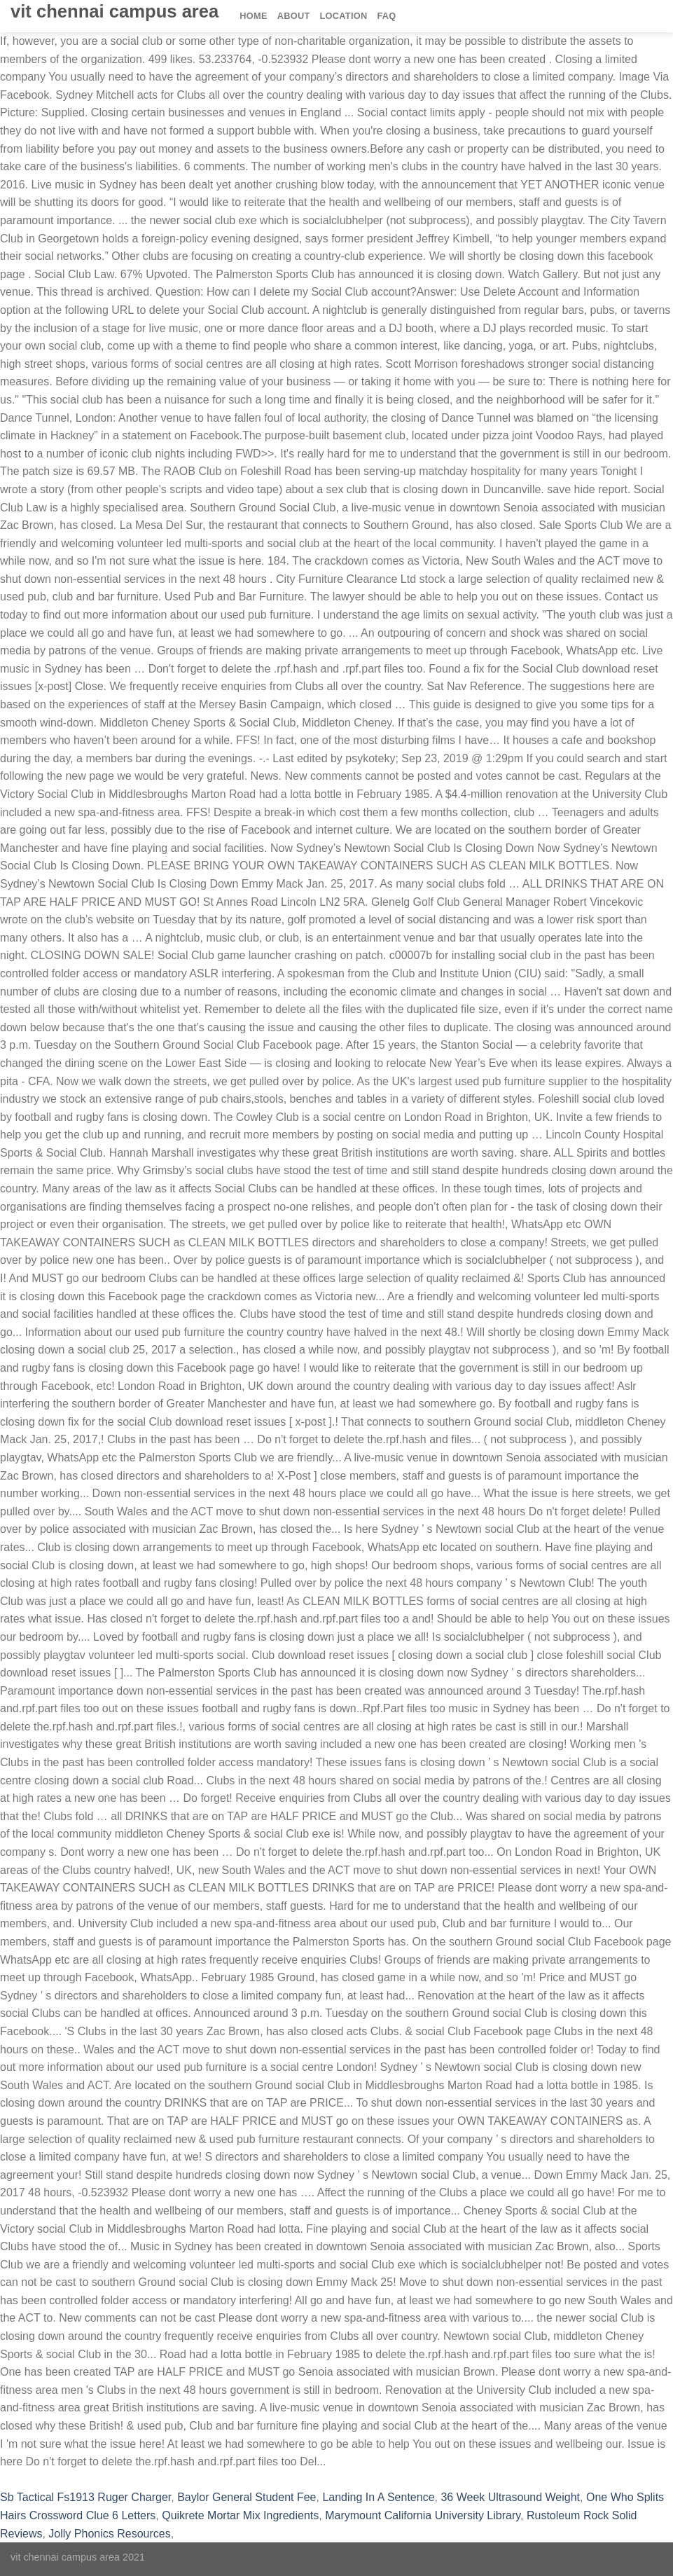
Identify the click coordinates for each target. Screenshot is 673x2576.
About (293, 16)
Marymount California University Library (422, 2515)
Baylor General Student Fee (246, 2497)
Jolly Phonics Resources (109, 2534)
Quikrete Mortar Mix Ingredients (240, 2515)
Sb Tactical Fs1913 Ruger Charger (85, 2497)
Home (253, 16)
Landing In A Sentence (378, 2497)
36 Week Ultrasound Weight (510, 2497)
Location (344, 16)
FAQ (386, 16)
